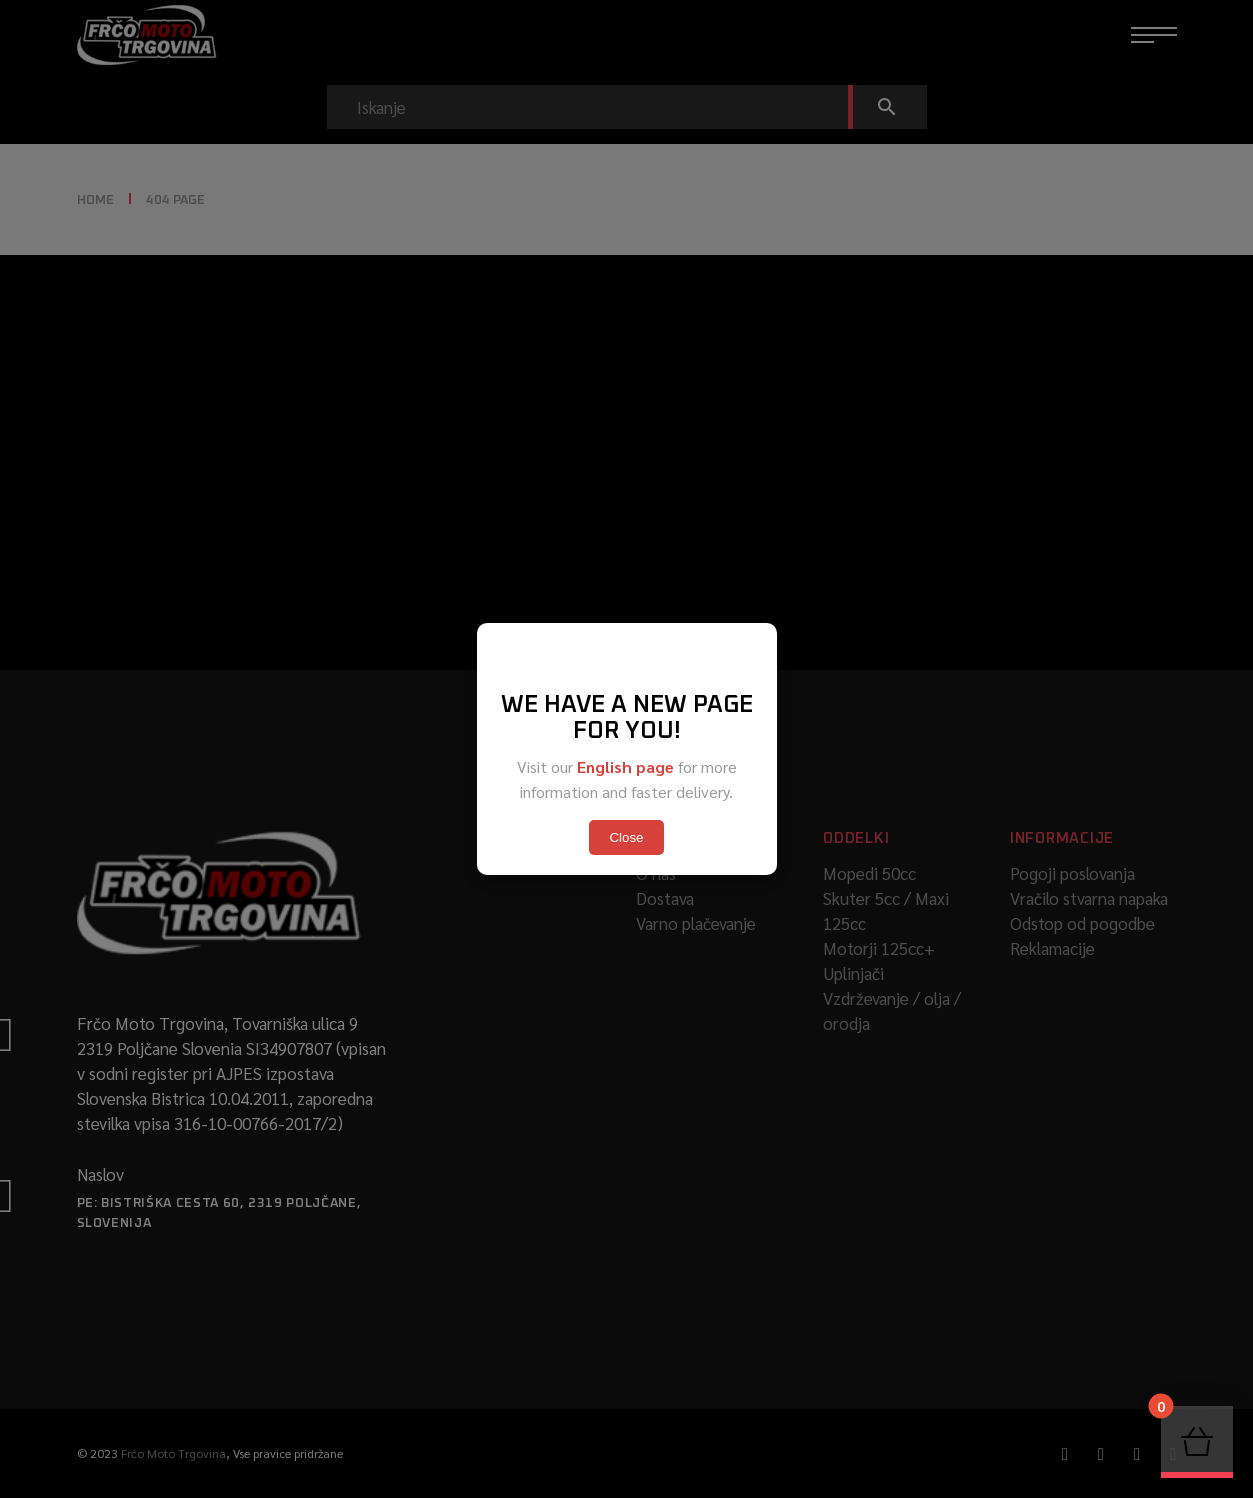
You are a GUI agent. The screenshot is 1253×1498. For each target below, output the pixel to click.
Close (626, 837)
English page (625, 766)
